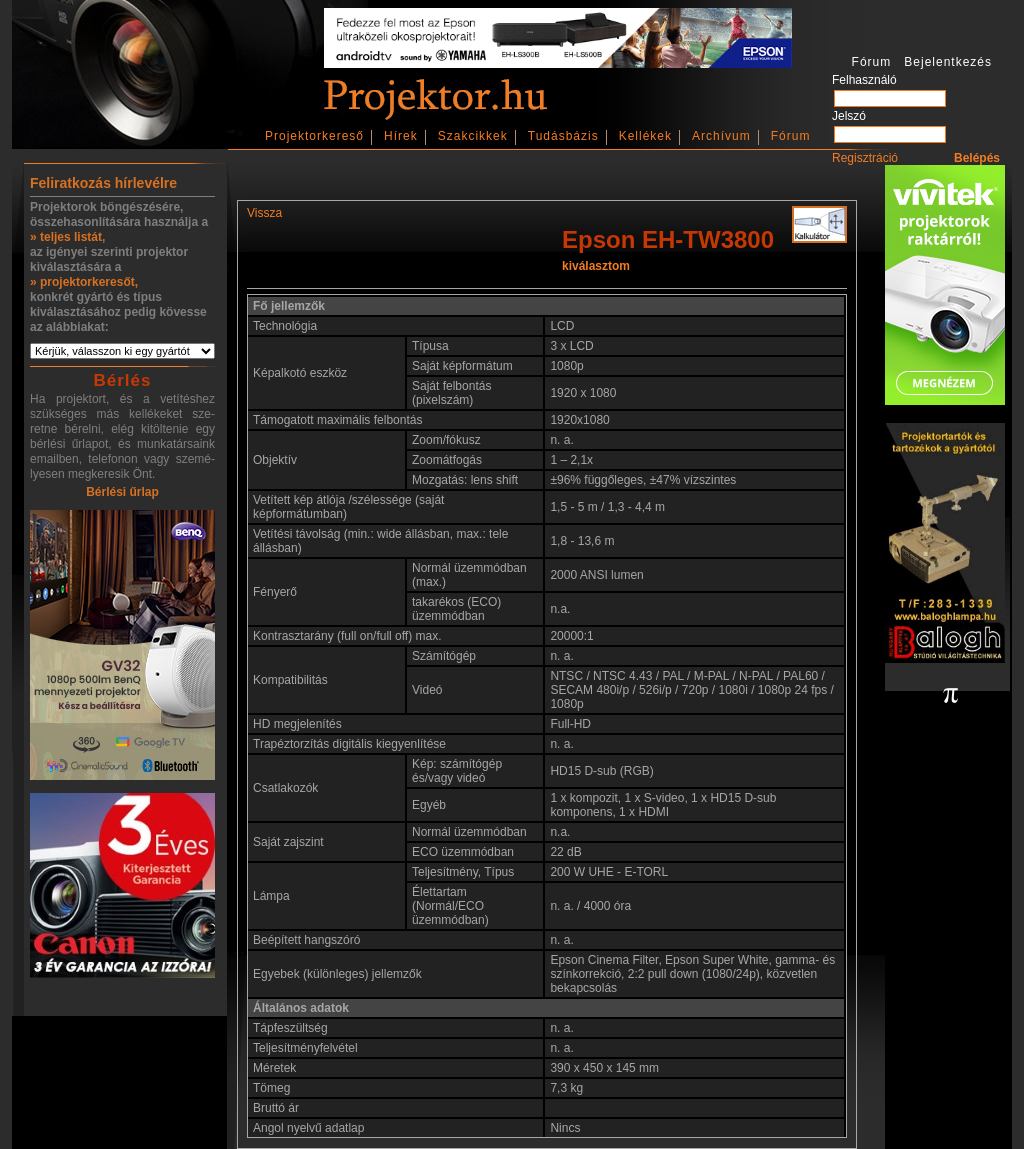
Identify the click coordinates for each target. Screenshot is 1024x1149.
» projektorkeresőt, (84, 282)
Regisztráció (865, 158)
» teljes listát (66, 237)
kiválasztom (596, 266)
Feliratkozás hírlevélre (103, 183)
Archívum (721, 136)
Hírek (401, 136)
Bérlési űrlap (122, 492)
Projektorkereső (314, 136)
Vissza (264, 213)
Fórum (791, 136)
